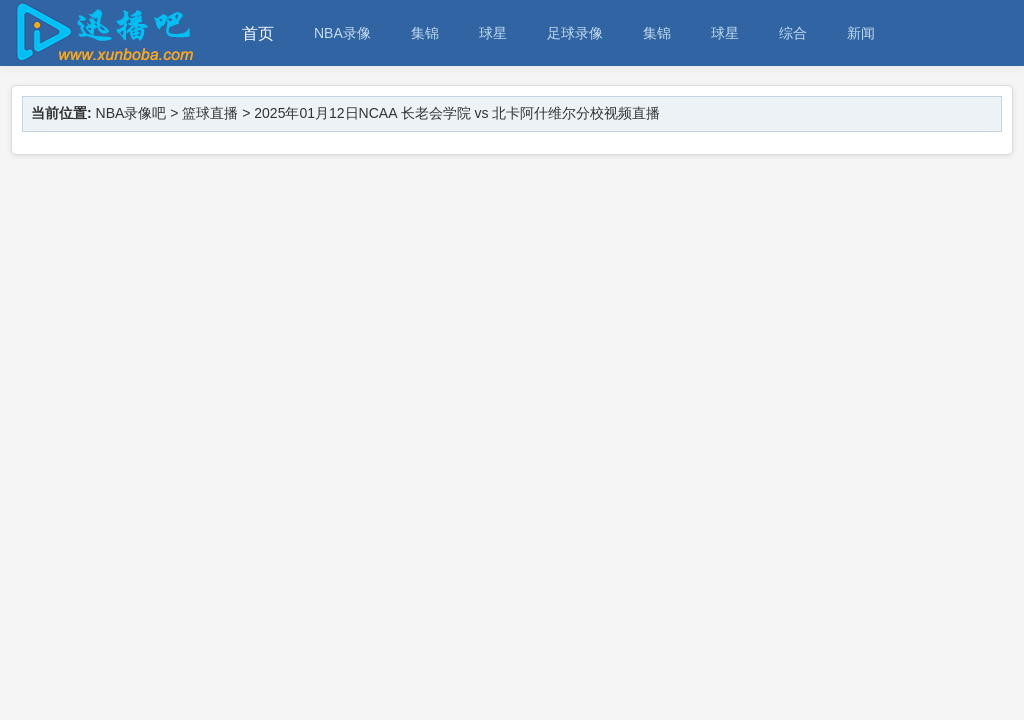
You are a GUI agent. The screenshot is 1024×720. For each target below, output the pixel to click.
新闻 (861, 33)
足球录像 (575, 33)
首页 (258, 33)
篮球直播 (210, 113)
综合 (793, 33)
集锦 (425, 33)
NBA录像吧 (131, 113)
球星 (493, 33)
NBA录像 (342, 33)
